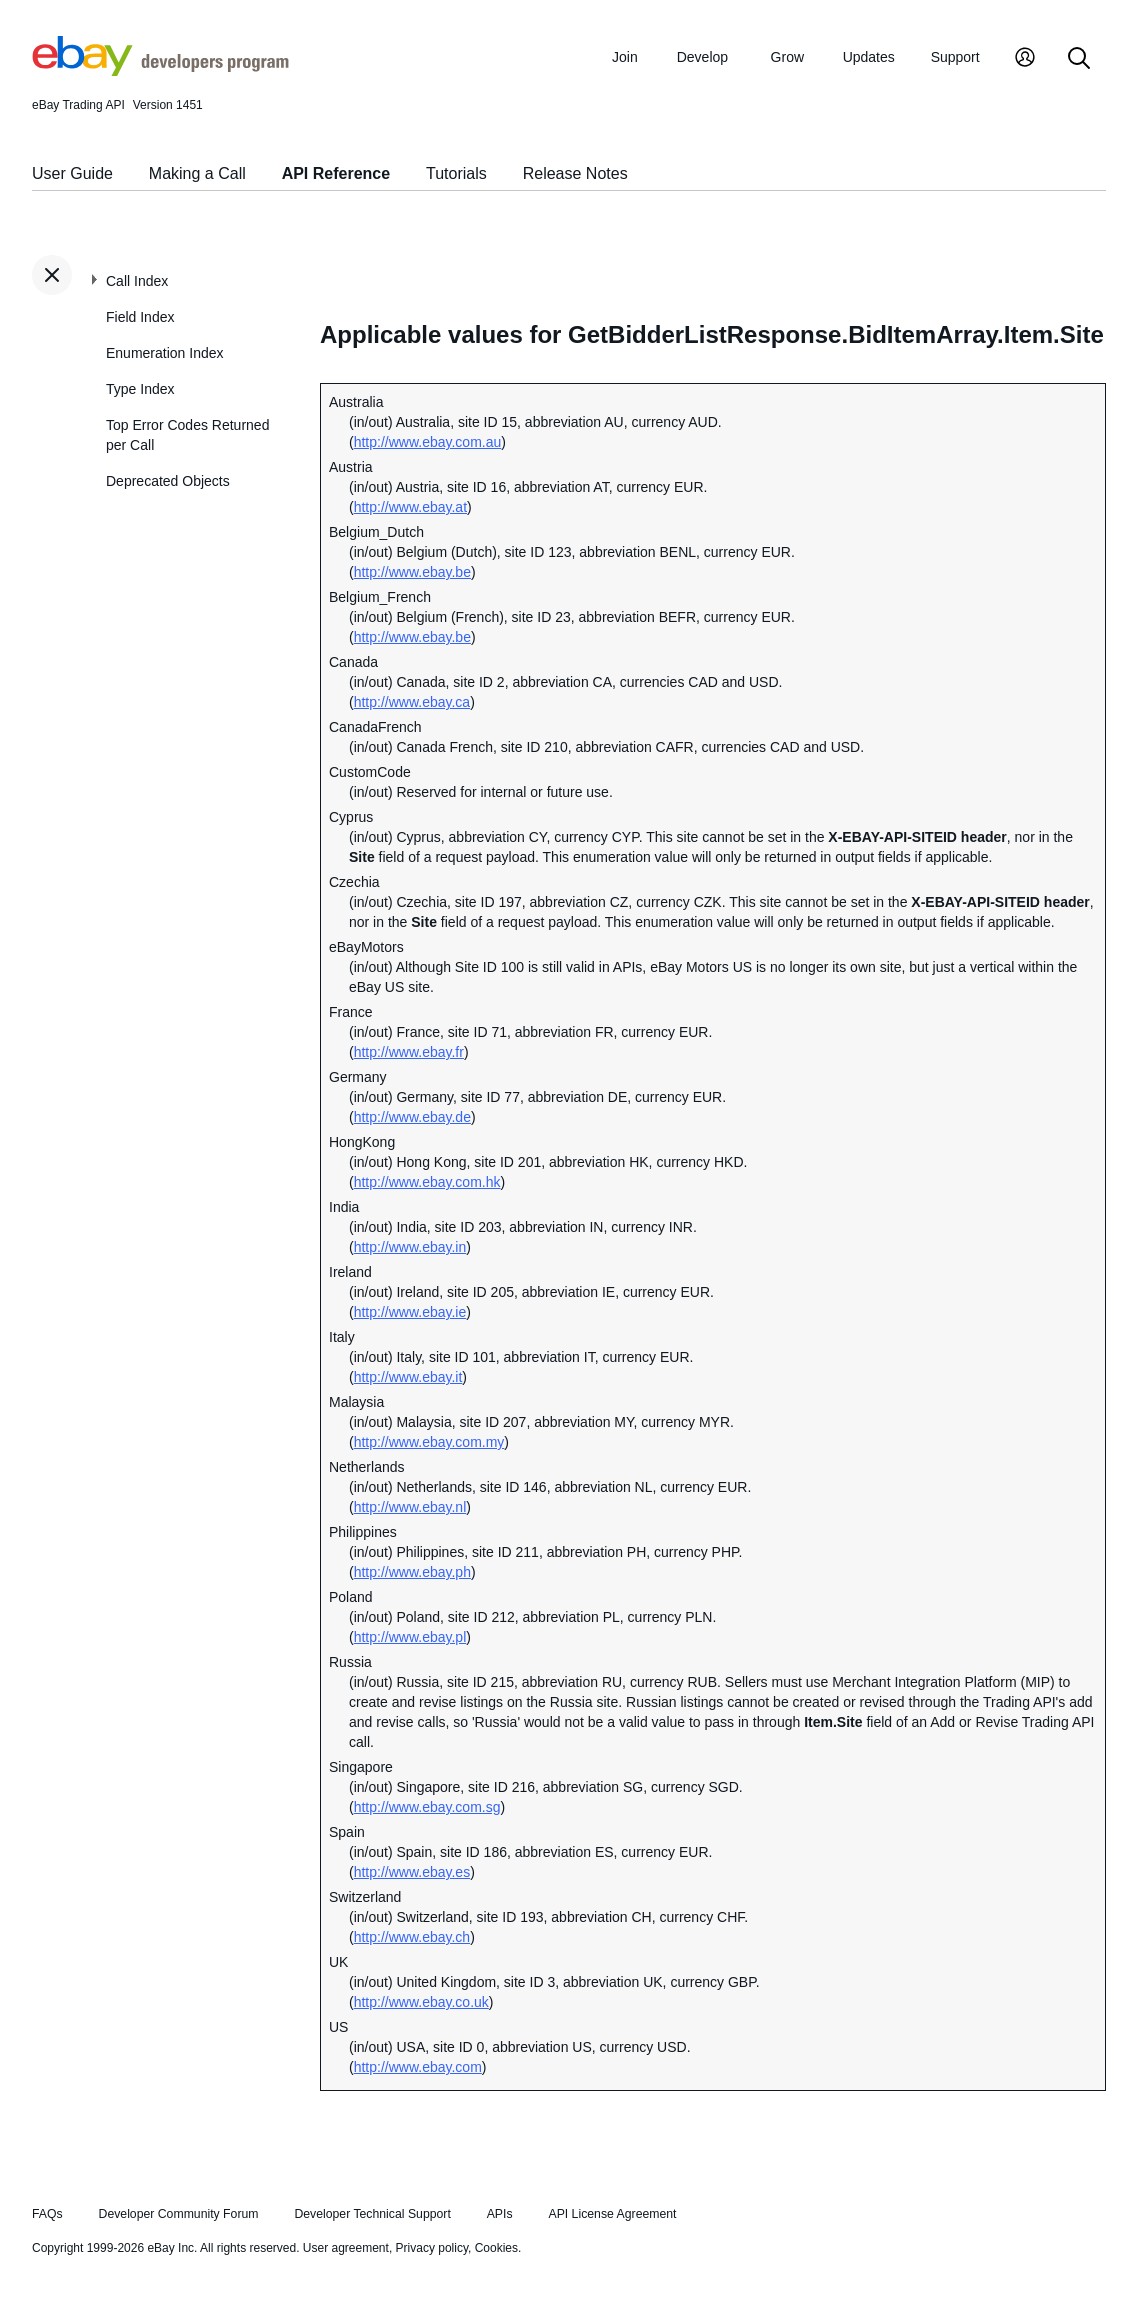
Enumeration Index (165, 353)
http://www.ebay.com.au (428, 442)
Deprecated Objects (168, 481)
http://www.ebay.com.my (429, 1442)
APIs (500, 2214)
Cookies (496, 2248)
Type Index (140, 389)
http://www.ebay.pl (410, 1637)
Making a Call (197, 173)
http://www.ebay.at (410, 507)
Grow (787, 57)
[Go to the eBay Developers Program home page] (160, 71)
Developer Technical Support (372, 2214)
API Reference (336, 173)
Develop (702, 57)
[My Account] (1025, 59)
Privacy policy (432, 2248)
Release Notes (575, 173)
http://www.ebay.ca (412, 702)
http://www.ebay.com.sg (427, 1807)
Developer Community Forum (179, 2214)
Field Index (140, 317)
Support (955, 57)
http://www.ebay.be (412, 572)
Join (625, 57)
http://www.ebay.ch (412, 1937)
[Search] (1079, 59)
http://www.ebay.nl (410, 1507)
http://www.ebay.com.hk (427, 1182)
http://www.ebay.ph (412, 1572)
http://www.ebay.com (418, 2067)
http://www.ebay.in (410, 1247)
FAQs (47, 2214)
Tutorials (456, 173)
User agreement (346, 2248)
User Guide (72, 173)
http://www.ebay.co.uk (421, 2002)
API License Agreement (612, 2214)
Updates (869, 57)
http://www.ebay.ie (410, 1312)
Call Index (137, 281)
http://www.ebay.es (412, 1872)
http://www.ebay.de (412, 1117)
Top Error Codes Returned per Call (187, 435)
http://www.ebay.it (408, 1377)
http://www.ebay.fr (409, 1052)
